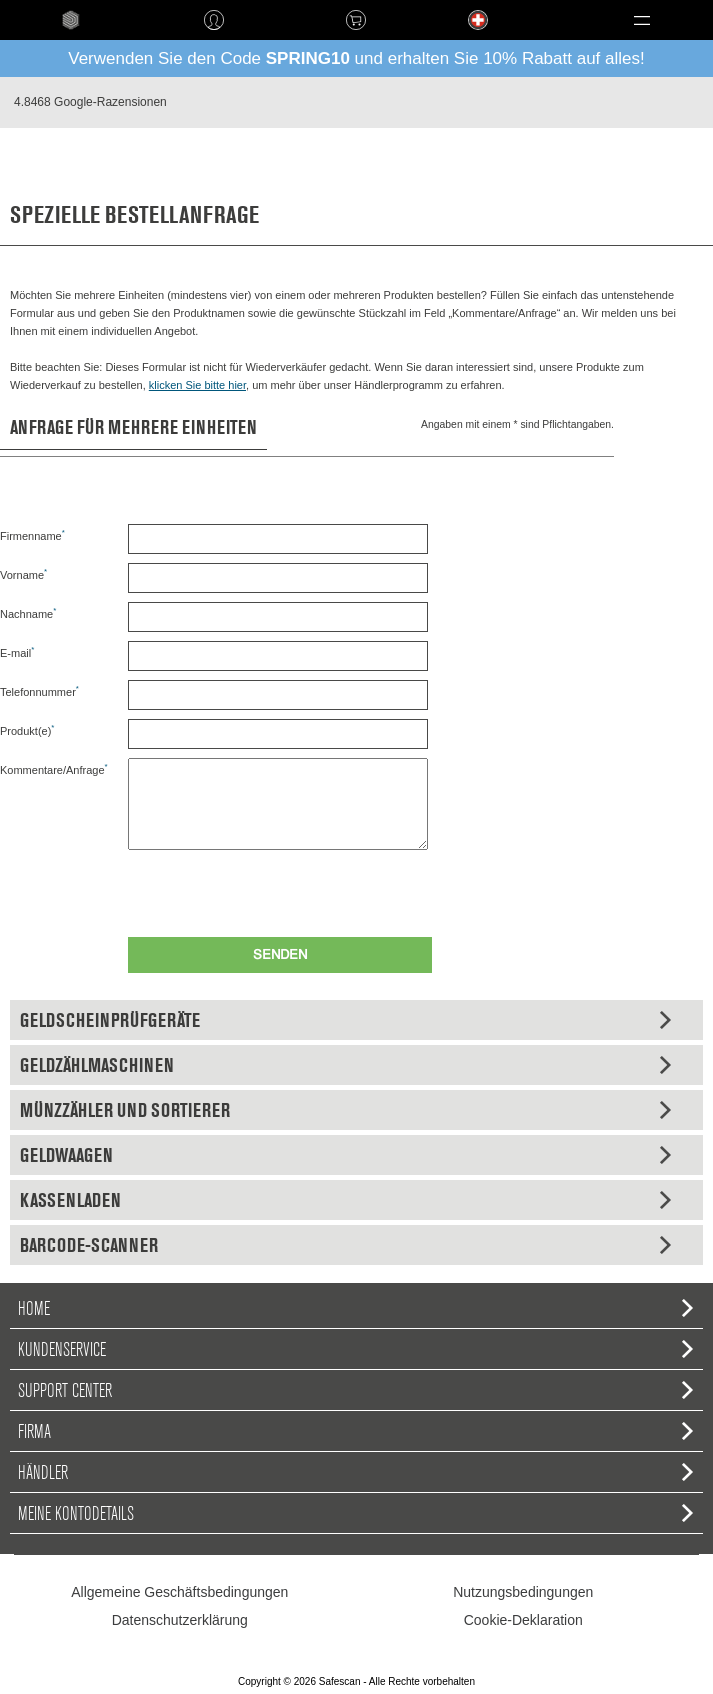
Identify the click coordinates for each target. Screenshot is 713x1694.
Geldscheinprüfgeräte (345, 1020)
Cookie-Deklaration (523, 1620)
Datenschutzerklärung (180, 1620)
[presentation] (280, 889)
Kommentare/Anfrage (54, 769)
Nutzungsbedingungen (523, 1592)
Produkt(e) (27, 730)
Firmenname (32, 535)
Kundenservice (355, 1349)
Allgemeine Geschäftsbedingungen (179, 1592)
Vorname (23, 574)
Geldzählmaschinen (345, 1065)
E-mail (17, 652)
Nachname (28, 613)
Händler (355, 1472)
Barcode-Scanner (345, 1245)
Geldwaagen (345, 1155)
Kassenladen (345, 1200)
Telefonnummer (39, 691)
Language (459, 35)
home (71, 20)
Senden (280, 955)
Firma (355, 1431)
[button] (641, 20)
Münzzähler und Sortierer (345, 1110)
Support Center (355, 1390)
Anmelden (214, 20)
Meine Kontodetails (355, 1513)
